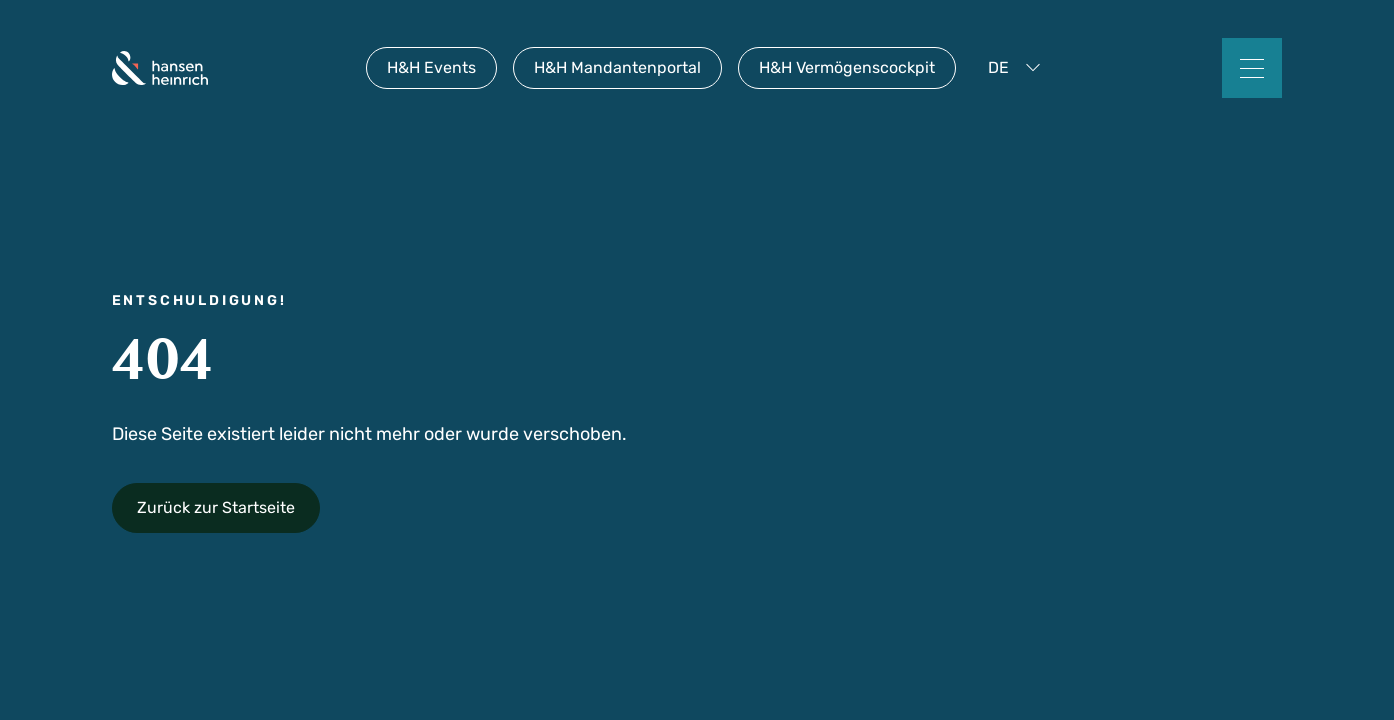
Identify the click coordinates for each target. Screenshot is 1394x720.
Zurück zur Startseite (216, 507)
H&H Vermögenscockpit (847, 67)
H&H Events (431, 67)
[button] (1018, 68)
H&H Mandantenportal (617, 67)
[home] (160, 68)
